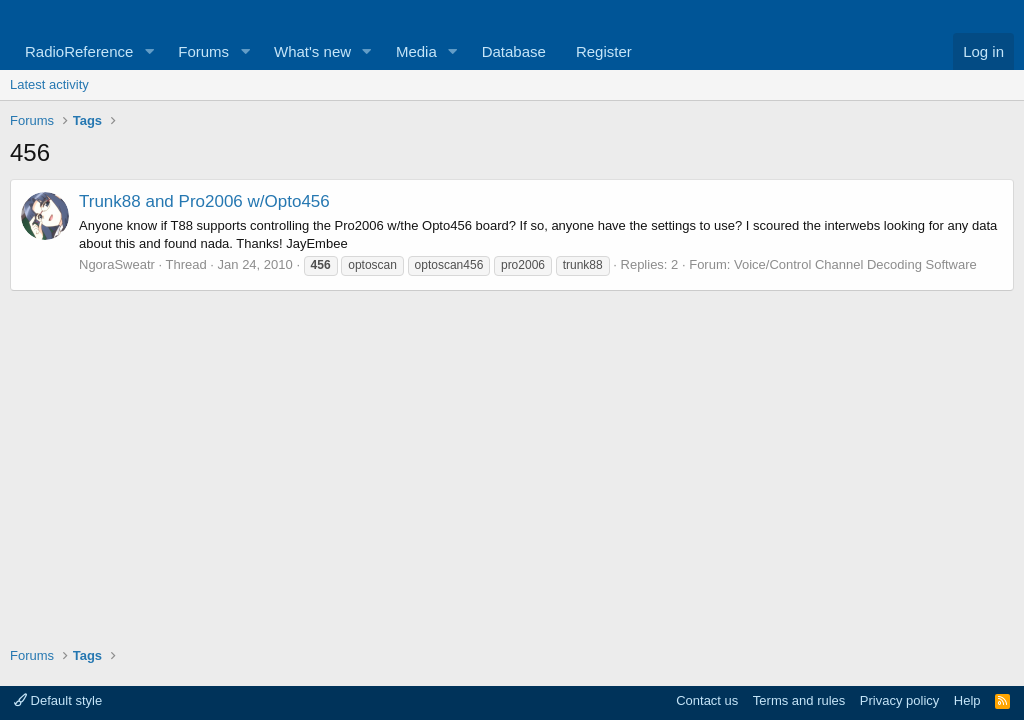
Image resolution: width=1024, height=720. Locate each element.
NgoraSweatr (117, 264)
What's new (312, 51)
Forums (203, 51)
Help (967, 700)
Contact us (707, 700)
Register (604, 51)
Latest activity (49, 84)
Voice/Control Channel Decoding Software (855, 264)
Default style (58, 700)
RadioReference (79, 51)
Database (514, 51)
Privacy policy (899, 700)
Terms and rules (799, 700)
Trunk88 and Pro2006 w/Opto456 (204, 201)
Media (416, 51)
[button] (149, 51)
